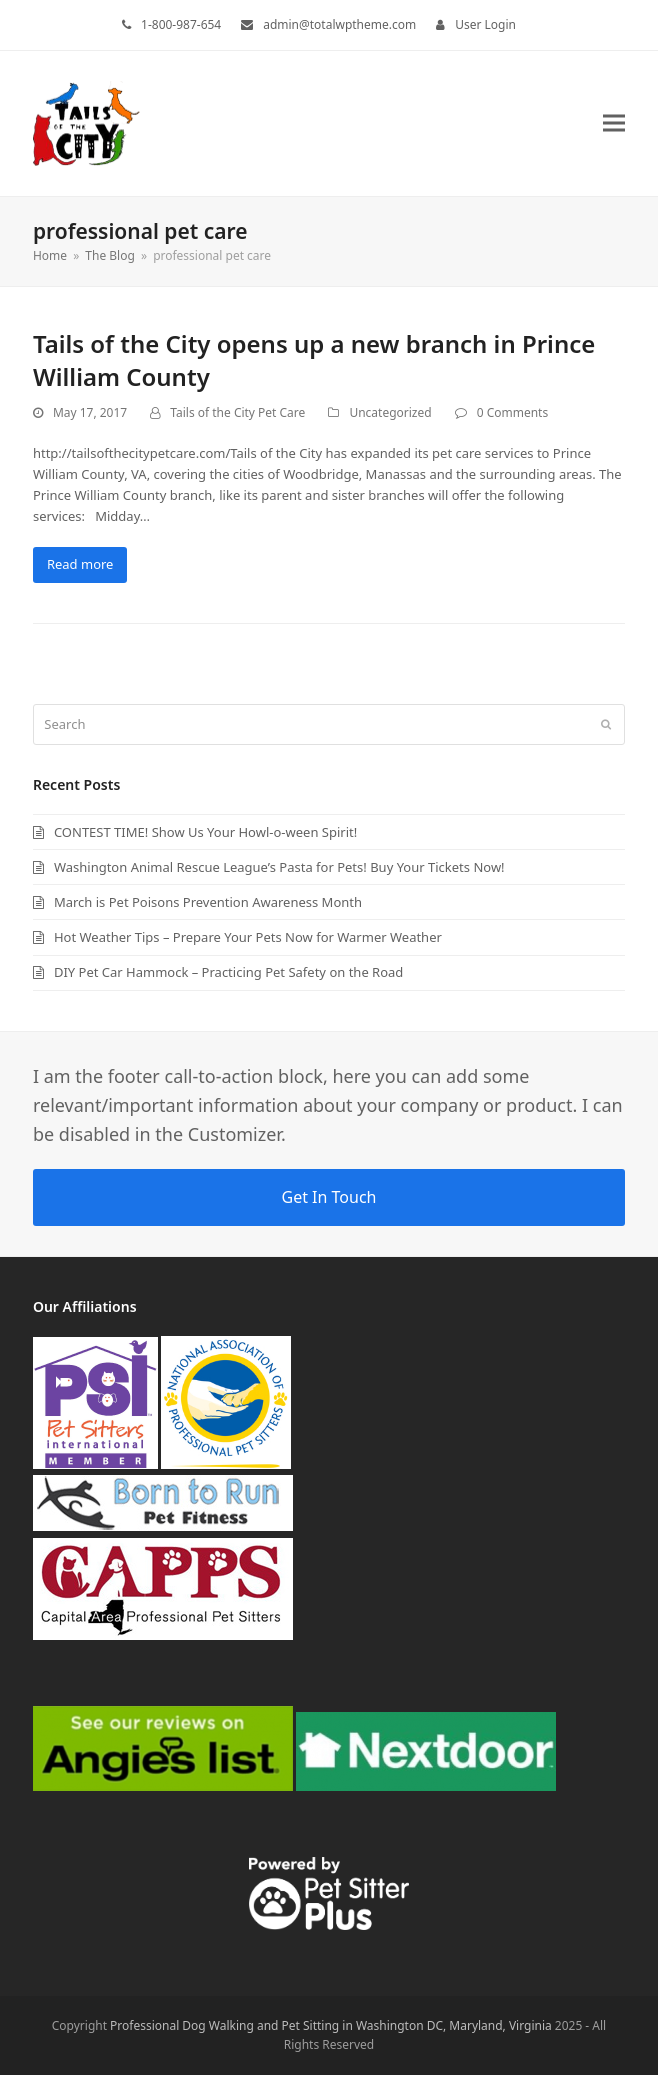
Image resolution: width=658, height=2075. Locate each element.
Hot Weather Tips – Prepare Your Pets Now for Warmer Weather (248, 937)
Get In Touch (329, 1197)
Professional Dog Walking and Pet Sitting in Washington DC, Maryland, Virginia (331, 2025)
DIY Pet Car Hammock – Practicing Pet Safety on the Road (228, 972)
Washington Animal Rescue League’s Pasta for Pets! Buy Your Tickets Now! (279, 867)
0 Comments (512, 412)
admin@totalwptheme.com (339, 24)
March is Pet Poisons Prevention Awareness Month (208, 902)
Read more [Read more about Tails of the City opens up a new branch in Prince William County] (80, 564)
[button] (614, 123)
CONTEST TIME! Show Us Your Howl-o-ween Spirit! (205, 832)
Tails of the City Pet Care (237, 412)
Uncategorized (390, 412)
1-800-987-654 (181, 24)
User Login (485, 24)
